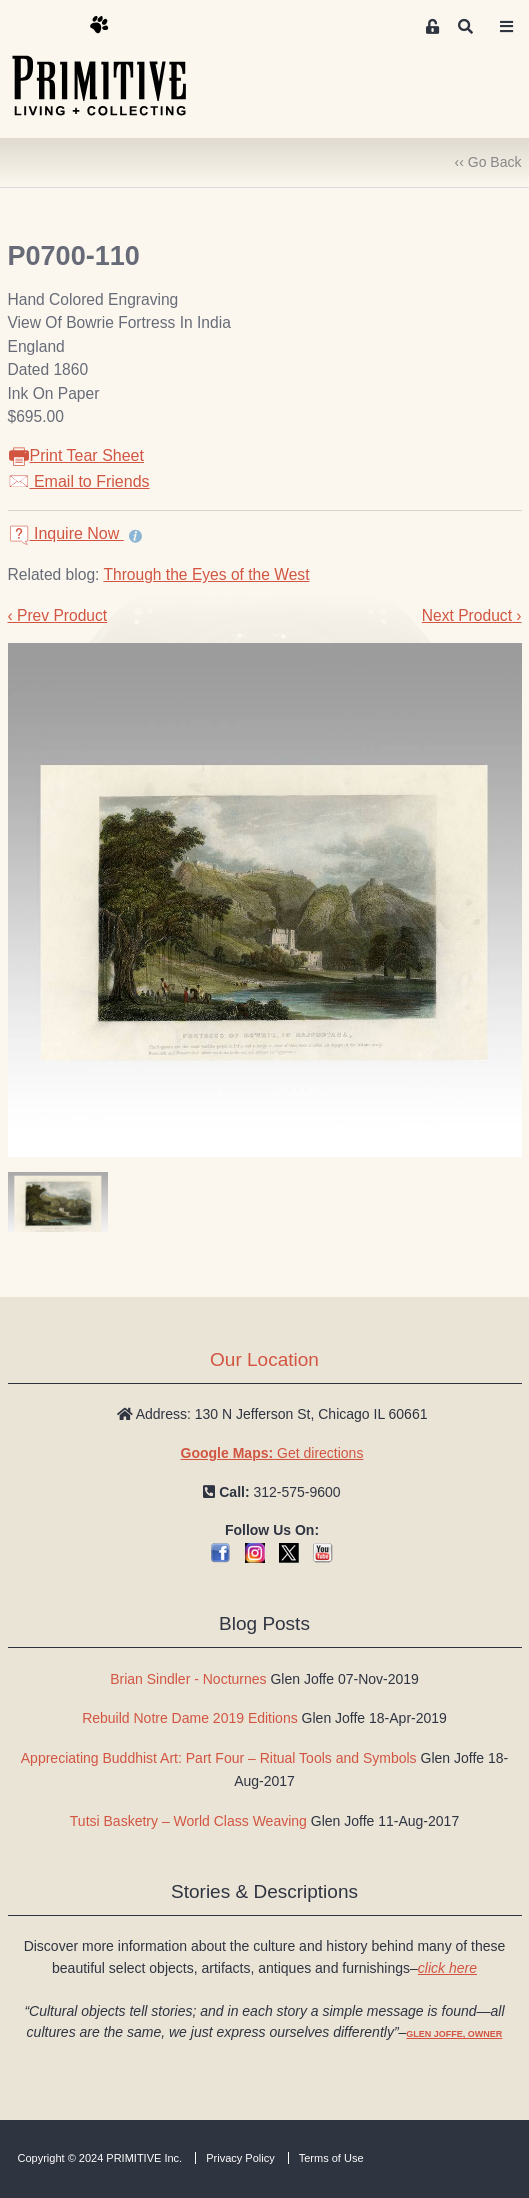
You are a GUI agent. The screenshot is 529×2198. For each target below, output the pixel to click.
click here (447, 1968)
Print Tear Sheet (76, 455)
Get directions (272, 1453)
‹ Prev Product (58, 615)
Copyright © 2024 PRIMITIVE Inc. (100, 2158)
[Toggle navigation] (506, 27)
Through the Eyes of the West (206, 574)
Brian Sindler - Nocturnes (188, 1679)
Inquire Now (66, 533)
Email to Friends (79, 481)
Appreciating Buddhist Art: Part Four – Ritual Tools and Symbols (219, 1758)
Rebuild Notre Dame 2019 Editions (190, 1718)
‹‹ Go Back (488, 162)
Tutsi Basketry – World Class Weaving (188, 1821)
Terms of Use (331, 2158)
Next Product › (472, 615)
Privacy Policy (240, 2158)
